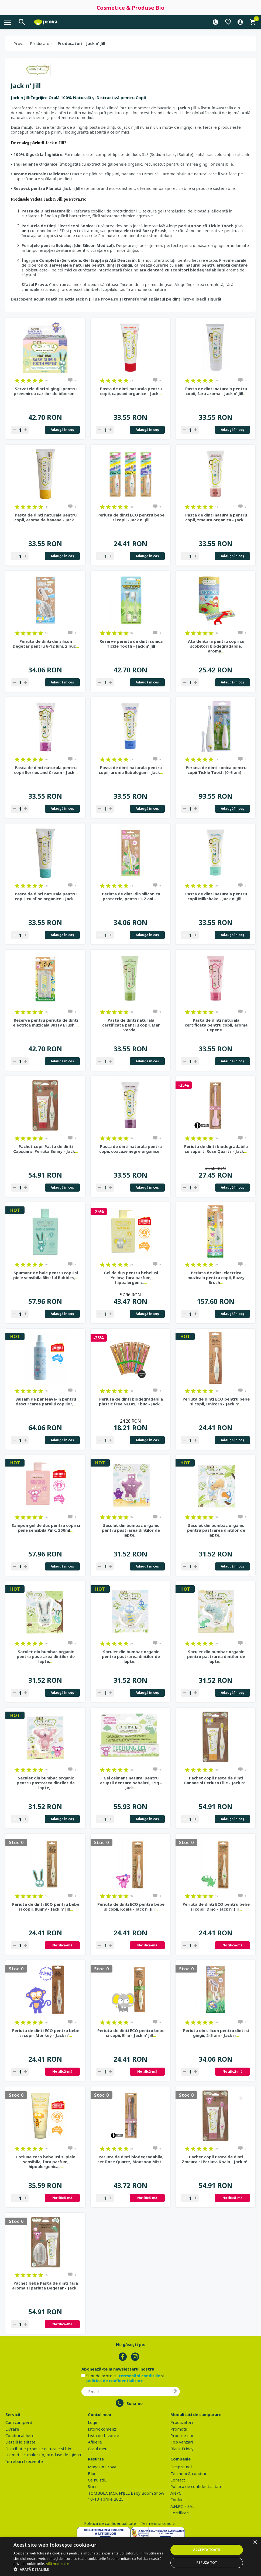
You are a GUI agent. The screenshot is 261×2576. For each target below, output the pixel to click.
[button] (88, 2569)
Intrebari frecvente (24, 2461)
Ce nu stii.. (97, 2480)
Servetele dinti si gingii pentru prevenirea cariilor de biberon (46, 391)
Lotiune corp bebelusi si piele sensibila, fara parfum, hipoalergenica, (45, 2161)
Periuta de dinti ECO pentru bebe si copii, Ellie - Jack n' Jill (130, 2033)
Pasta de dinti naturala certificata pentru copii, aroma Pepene (216, 1025)
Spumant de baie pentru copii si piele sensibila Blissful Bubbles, (45, 1275)
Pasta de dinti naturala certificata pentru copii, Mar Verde (131, 1025)
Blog (92, 2473)
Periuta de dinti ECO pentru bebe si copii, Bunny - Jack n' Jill (45, 1906)
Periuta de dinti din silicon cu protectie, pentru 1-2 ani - (131, 896)
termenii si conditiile (139, 2375)
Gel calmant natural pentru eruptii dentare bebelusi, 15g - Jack (131, 1782)
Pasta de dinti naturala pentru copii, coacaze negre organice (131, 1149)
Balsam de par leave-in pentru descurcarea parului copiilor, (45, 1401)
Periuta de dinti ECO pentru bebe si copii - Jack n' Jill (130, 517)
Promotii (178, 2429)
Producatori (41, 43)
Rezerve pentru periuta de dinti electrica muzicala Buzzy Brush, (46, 1022)
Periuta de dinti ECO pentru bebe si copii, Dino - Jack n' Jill (216, 1906)
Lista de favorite (103, 2435)
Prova (19, 43)
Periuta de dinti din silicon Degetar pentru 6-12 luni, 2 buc (46, 643)
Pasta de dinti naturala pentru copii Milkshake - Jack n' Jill (216, 896)
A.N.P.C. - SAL (182, 2506)
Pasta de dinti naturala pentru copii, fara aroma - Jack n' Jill (216, 391)
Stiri (92, 2486)
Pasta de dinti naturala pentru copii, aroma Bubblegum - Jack (131, 770)
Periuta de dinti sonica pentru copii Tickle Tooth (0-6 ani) (216, 770)
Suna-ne (134, 2403)
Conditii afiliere (20, 2435)
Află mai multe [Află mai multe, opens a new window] (57, 2563)
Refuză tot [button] (206, 2562)
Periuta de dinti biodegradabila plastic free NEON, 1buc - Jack (131, 1401)
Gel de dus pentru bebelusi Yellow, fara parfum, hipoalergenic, (131, 1277)
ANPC (175, 2493)
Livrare (12, 2429)
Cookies (178, 2499)
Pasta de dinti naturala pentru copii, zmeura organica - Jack (216, 517)
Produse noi (181, 2435)
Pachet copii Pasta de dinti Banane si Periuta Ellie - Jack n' (216, 1780)
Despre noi (181, 2466)
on (17, 380)
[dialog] (130, 2556)
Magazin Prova (102, 2466)
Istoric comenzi (102, 2429)
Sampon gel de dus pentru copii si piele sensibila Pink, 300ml (46, 1528)
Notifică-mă (62, 1945)
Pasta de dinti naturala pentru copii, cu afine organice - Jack (46, 896)
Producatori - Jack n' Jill (81, 43)
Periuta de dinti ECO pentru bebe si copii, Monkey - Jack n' (45, 2033)
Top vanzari (181, 2442)
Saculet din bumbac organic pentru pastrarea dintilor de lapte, (131, 1530)
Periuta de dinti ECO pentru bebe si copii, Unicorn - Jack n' (216, 1401)
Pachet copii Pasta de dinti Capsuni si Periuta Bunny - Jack (45, 1149)
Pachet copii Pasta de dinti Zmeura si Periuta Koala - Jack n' (216, 2159)
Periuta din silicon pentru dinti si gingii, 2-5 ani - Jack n (216, 2033)
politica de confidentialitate (114, 2380)
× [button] (255, 2542)
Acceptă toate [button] (206, 2549)
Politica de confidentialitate (196, 2486)
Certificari (179, 2512)
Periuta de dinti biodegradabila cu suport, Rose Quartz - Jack (216, 1149)
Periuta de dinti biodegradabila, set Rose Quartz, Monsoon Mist (131, 2159)
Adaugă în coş (62, 429)
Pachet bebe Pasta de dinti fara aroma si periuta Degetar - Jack (46, 2285)
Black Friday (182, 2448)
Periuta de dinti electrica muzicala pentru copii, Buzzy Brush (216, 1277)
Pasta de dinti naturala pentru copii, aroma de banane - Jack (45, 517)
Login (93, 2422)
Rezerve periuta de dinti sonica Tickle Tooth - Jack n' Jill (131, 643)
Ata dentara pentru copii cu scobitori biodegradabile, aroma (216, 646)
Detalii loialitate (20, 2442)
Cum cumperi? (19, 2422)
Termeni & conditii (188, 2473)
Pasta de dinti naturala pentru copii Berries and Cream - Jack (46, 770)
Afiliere (95, 2442)
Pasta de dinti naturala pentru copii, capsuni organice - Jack (131, 391)
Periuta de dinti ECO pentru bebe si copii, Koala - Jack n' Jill (130, 1906)
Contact (177, 2480)
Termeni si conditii (158, 2523)
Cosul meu (97, 2448)
